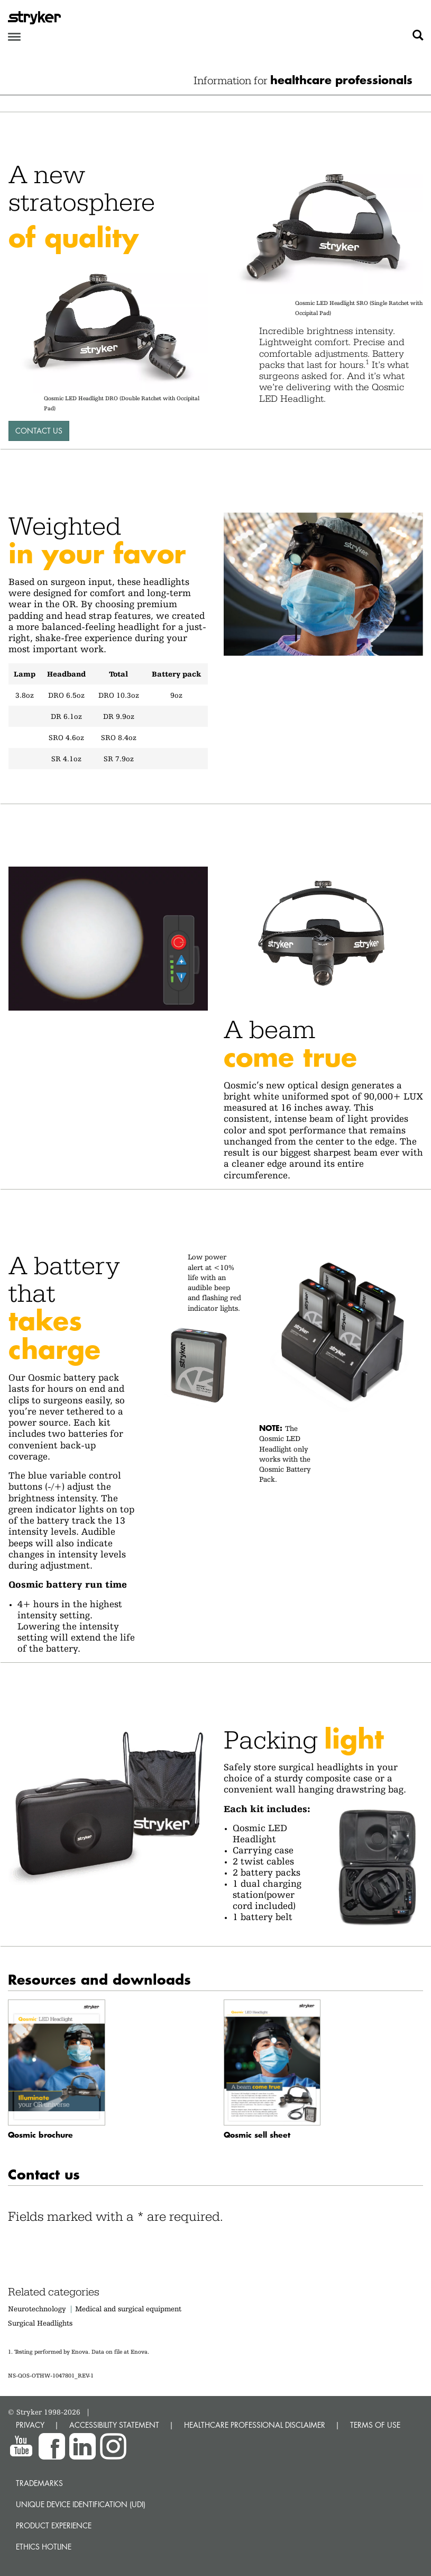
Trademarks (39, 2483)
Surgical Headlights (40, 2323)
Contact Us (38, 431)
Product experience (53, 2525)
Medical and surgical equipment (128, 2308)
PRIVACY (30, 2425)
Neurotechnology (37, 2308)
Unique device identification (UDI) (80, 2504)
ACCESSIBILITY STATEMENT (114, 2425)
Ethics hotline (43, 2547)
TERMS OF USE (375, 2425)
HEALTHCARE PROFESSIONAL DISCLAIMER (254, 2425)
